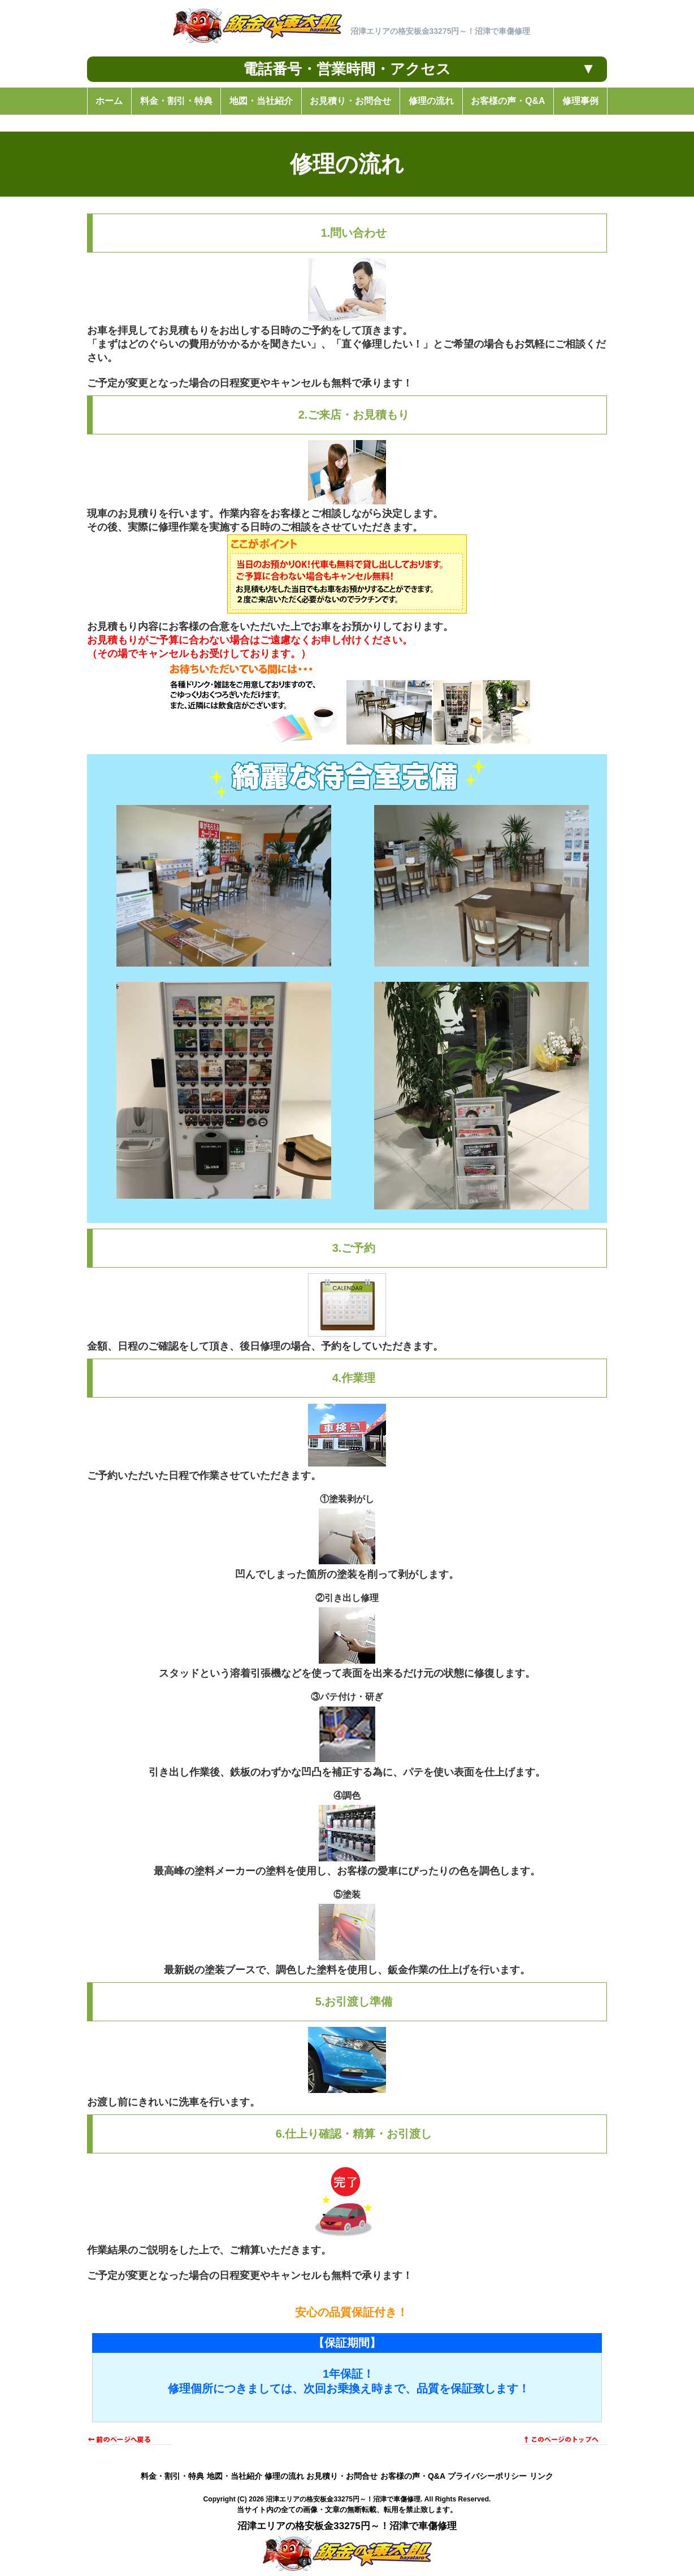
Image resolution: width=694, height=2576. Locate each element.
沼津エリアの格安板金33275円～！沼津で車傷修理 (343, 2499)
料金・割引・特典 (172, 2476)
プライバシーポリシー (487, 2476)
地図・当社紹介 (234, 2476)
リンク (541, 2476)
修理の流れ (284, 2476)
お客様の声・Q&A (412, 2476)
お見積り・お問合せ (342, 2476)
